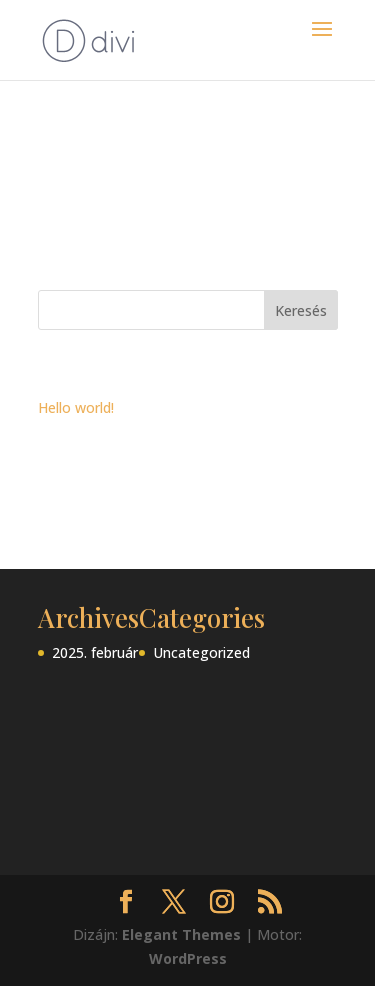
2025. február (95, 652)
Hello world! (76, 407)
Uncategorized (201, 652)
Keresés (301, 310)
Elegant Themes (181, 934)
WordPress (188, 958)
